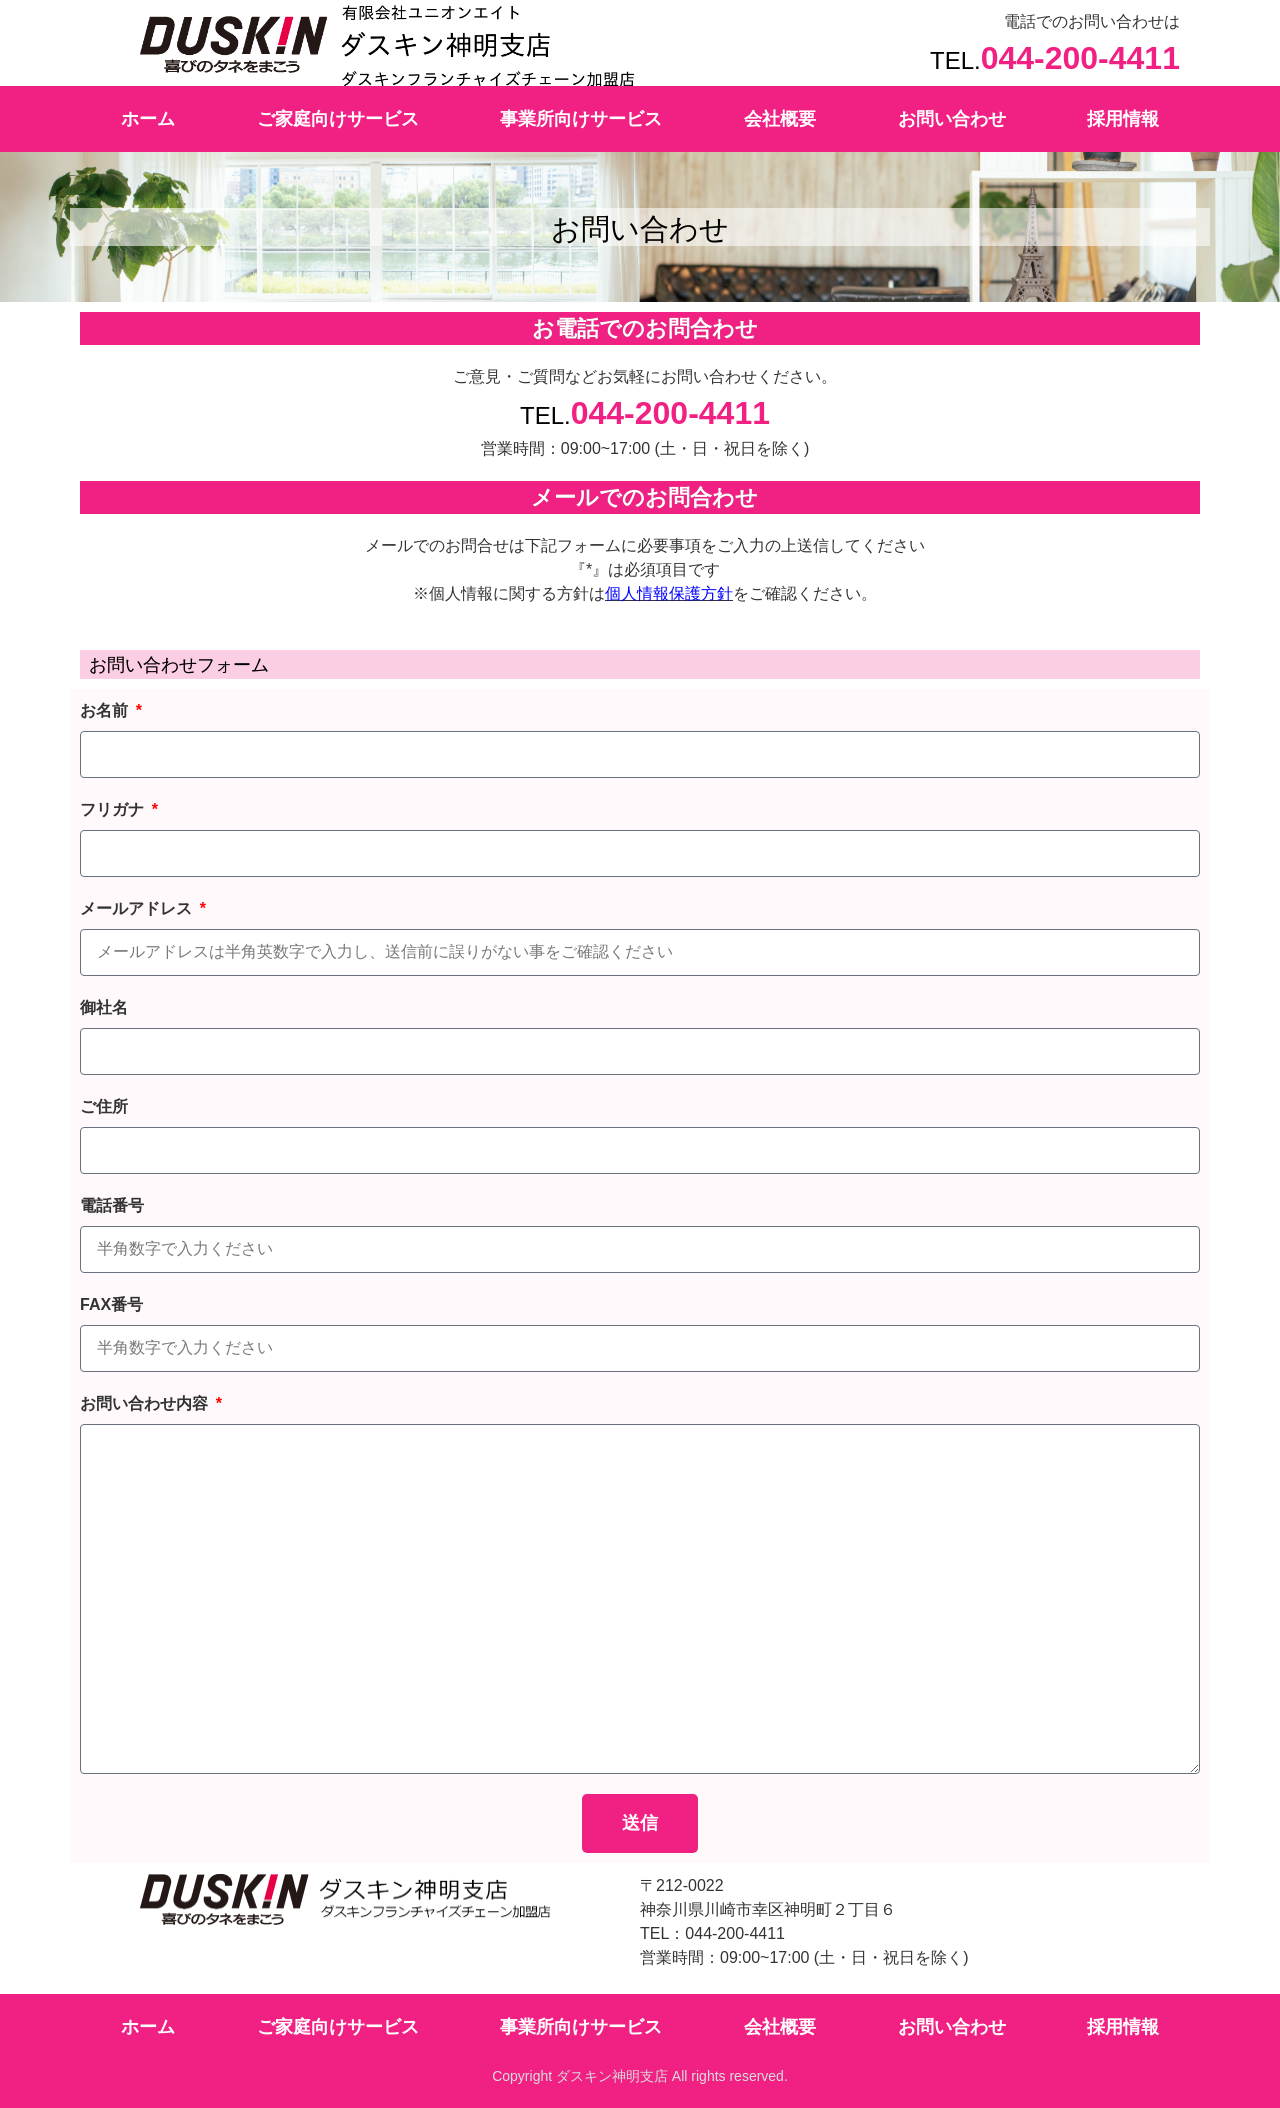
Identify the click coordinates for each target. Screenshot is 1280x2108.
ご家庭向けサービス (338, 119)
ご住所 (104, 1106)
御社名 (104, 1007)
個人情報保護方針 (669, 593)
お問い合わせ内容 (146, 1403)
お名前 (106, 710)
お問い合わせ (952, 119)
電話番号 (112, 1205)
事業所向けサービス (581, 119)
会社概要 (780, 119)
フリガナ (114, 809)
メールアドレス (138, 908)
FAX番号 (111, 1304)
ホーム (148, 119)
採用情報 (1123, 119)
